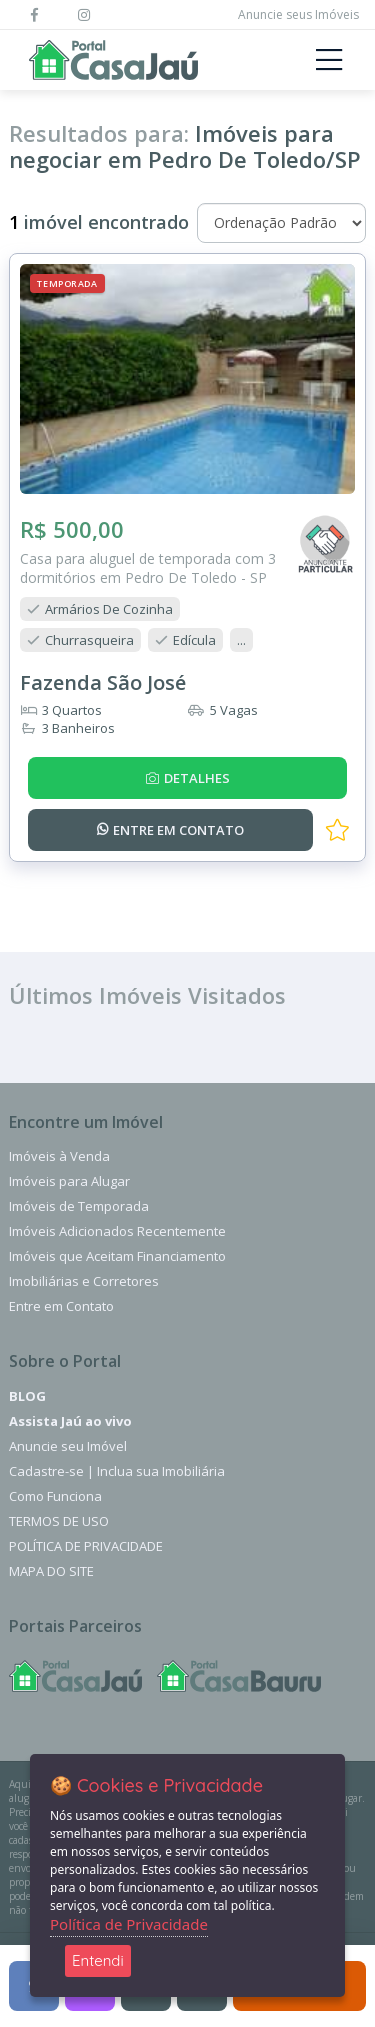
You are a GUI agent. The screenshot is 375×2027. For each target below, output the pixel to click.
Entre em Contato (61, 1306)
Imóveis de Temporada (79, 1206)
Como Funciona (55, 1496)
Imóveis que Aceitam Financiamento (117, 1256)
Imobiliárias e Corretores (84, 1281)
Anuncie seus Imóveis (298, 14)
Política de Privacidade (86, 1546)
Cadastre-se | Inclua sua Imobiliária (117, 1471)
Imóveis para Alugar (69, 1181)
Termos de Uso (59, 1521)
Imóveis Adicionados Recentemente (117, 1231)
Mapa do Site (51, 1571)
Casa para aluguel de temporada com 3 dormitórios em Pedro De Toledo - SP (148, 568)
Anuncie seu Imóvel (68, 1446)
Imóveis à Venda (59, 1156)
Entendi (98, 1960)
